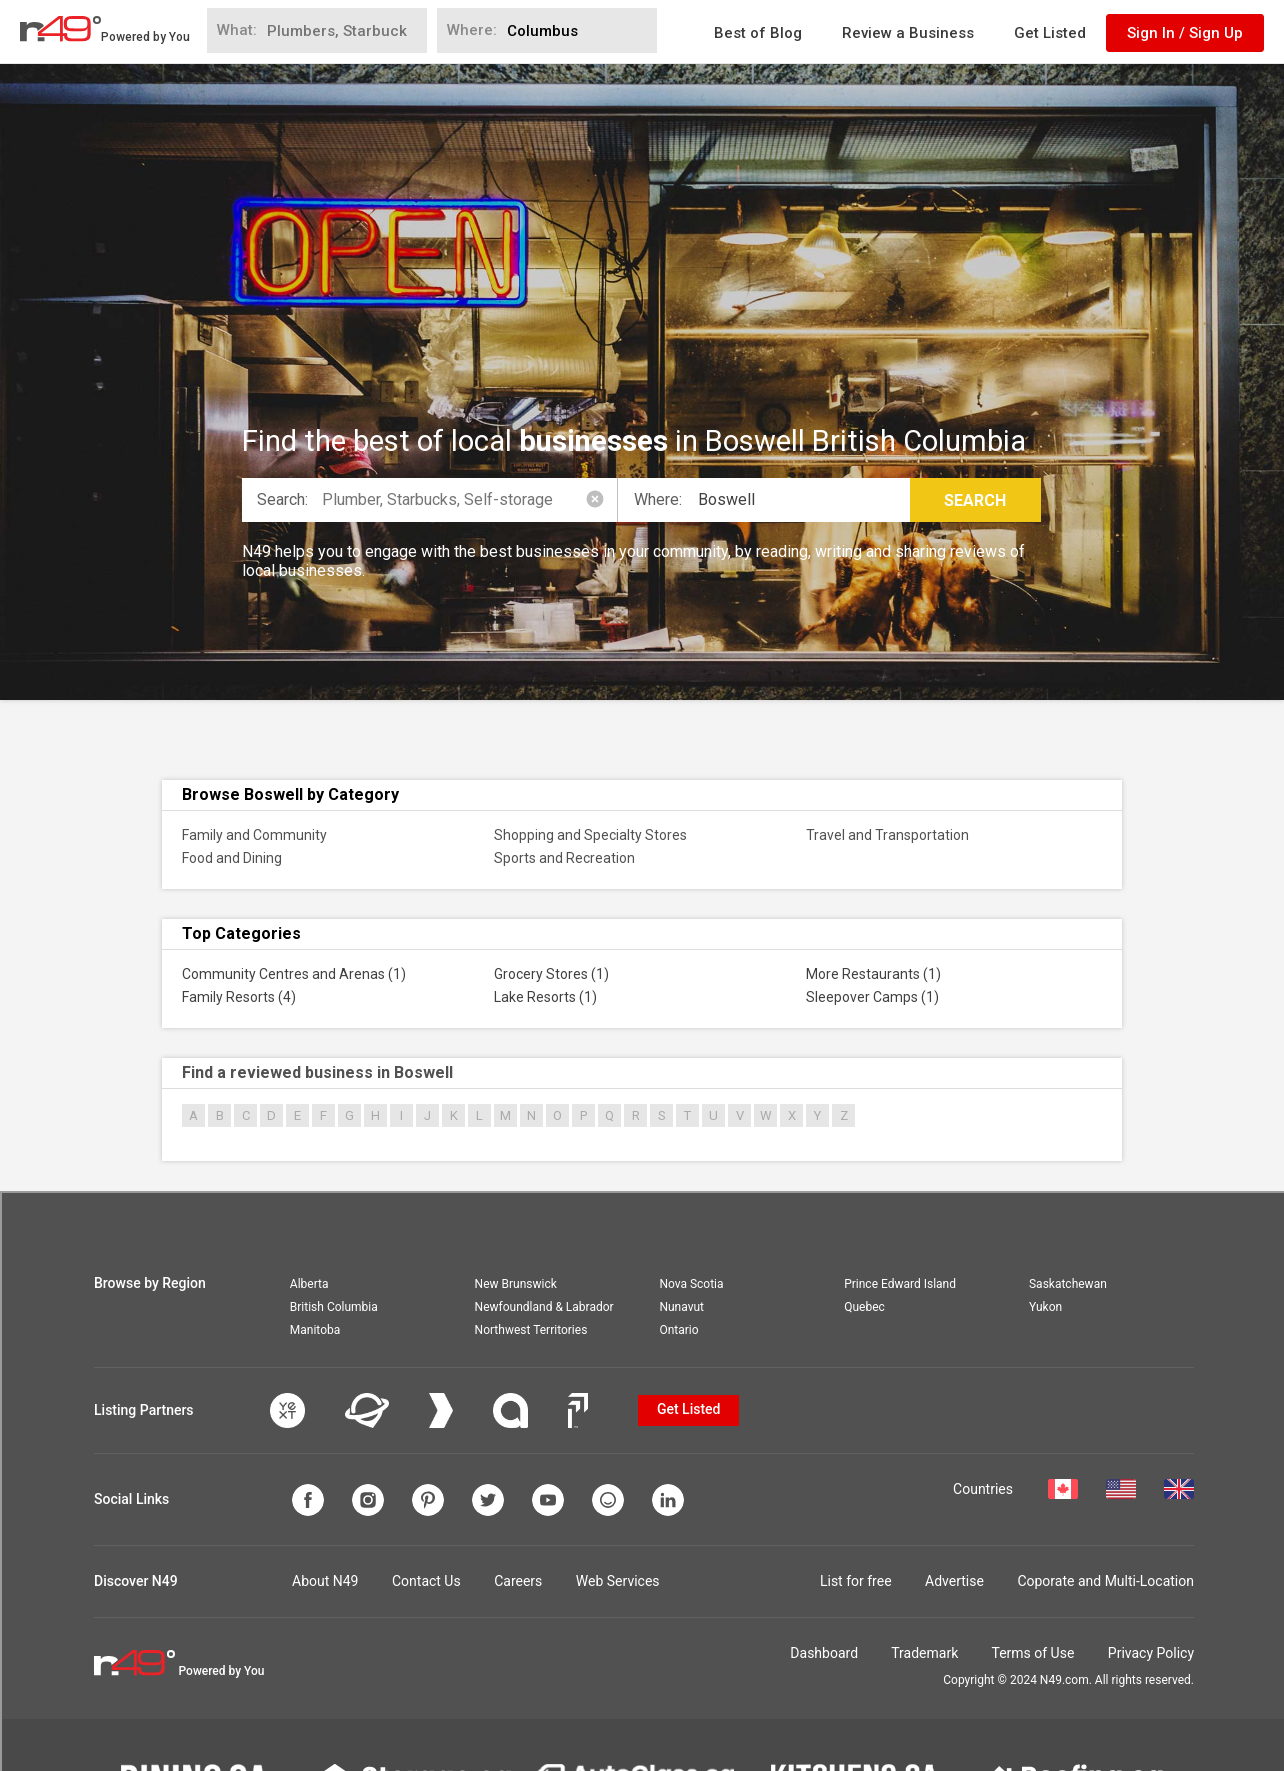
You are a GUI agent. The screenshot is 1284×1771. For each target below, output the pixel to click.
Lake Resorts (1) (545, 997)
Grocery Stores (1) (551, 974)
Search (975, 500)
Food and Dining (232, 858)
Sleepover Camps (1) (872, 997)
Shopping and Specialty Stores (590, 835)
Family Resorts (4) (239, 997)
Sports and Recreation (564, 858)
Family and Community (254, 835)
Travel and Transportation (887, 835)
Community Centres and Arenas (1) (294, 974)
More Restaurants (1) (873, 974)
